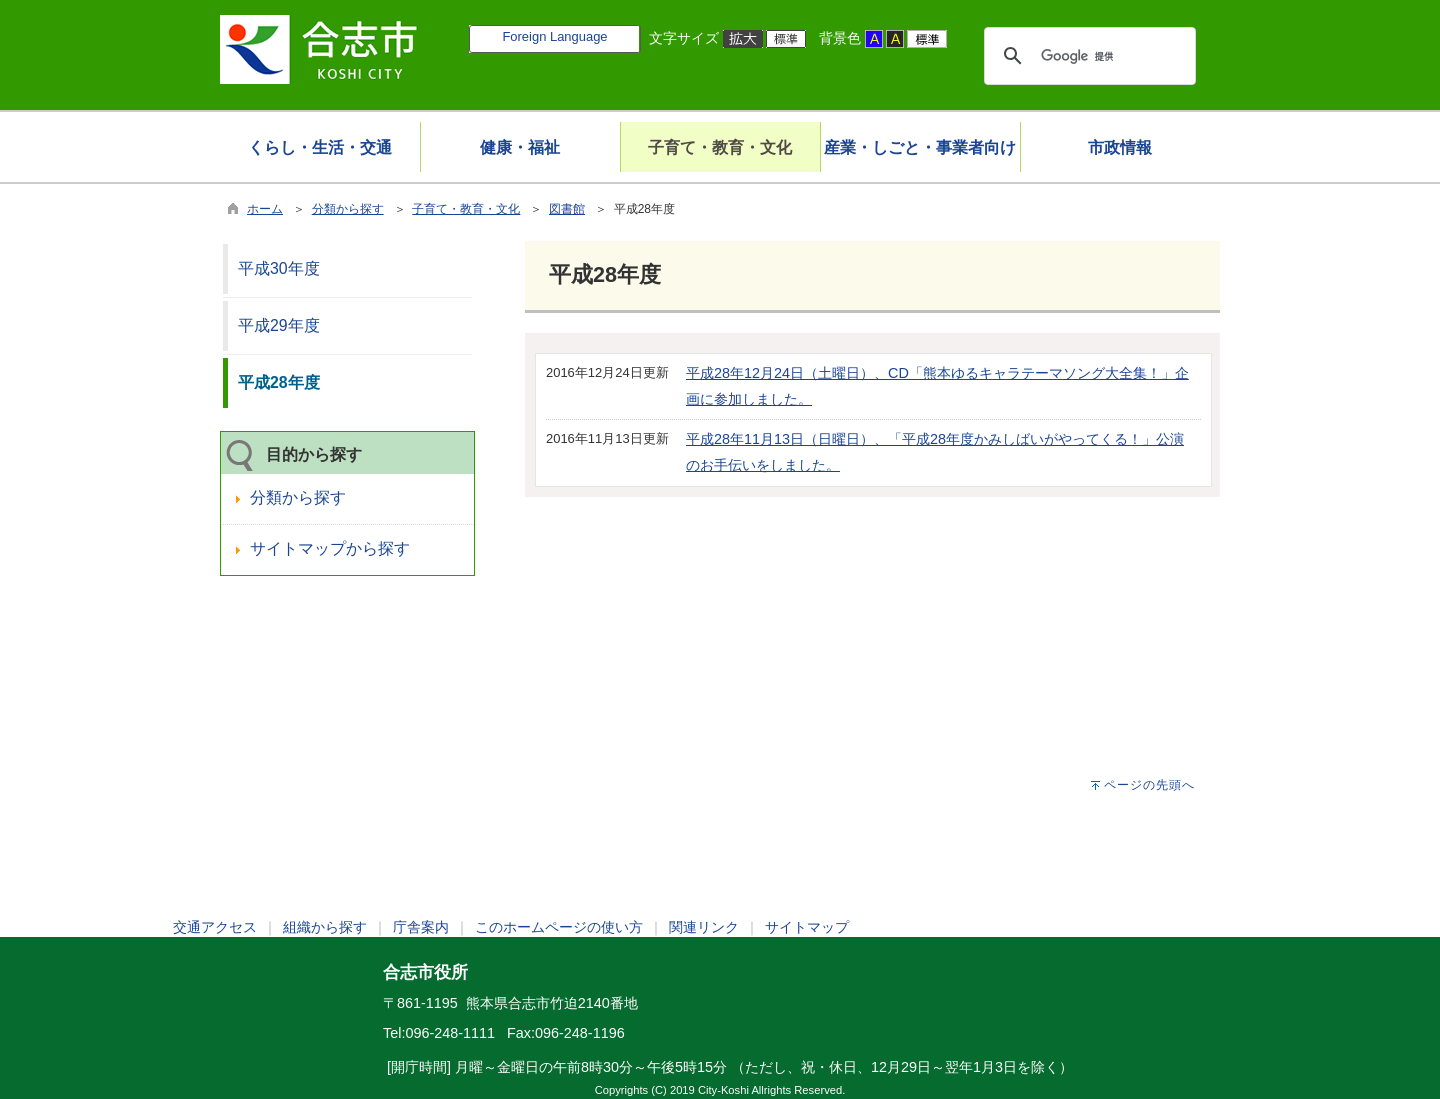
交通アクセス (215, 927)
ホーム (265, 209)
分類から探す (348, 209)
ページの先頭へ (1149, 785)
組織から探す (325, 927)
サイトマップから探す (330, 548)
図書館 (567, 209)
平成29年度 (279, 325)
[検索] (1087, 56)
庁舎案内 (421, 927)
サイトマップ (807, 927)
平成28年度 (279, 382)
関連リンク (704, 927)
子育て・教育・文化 (466, 209)
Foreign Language (554, 36)
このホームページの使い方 (559, 927)
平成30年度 (279, 268)
